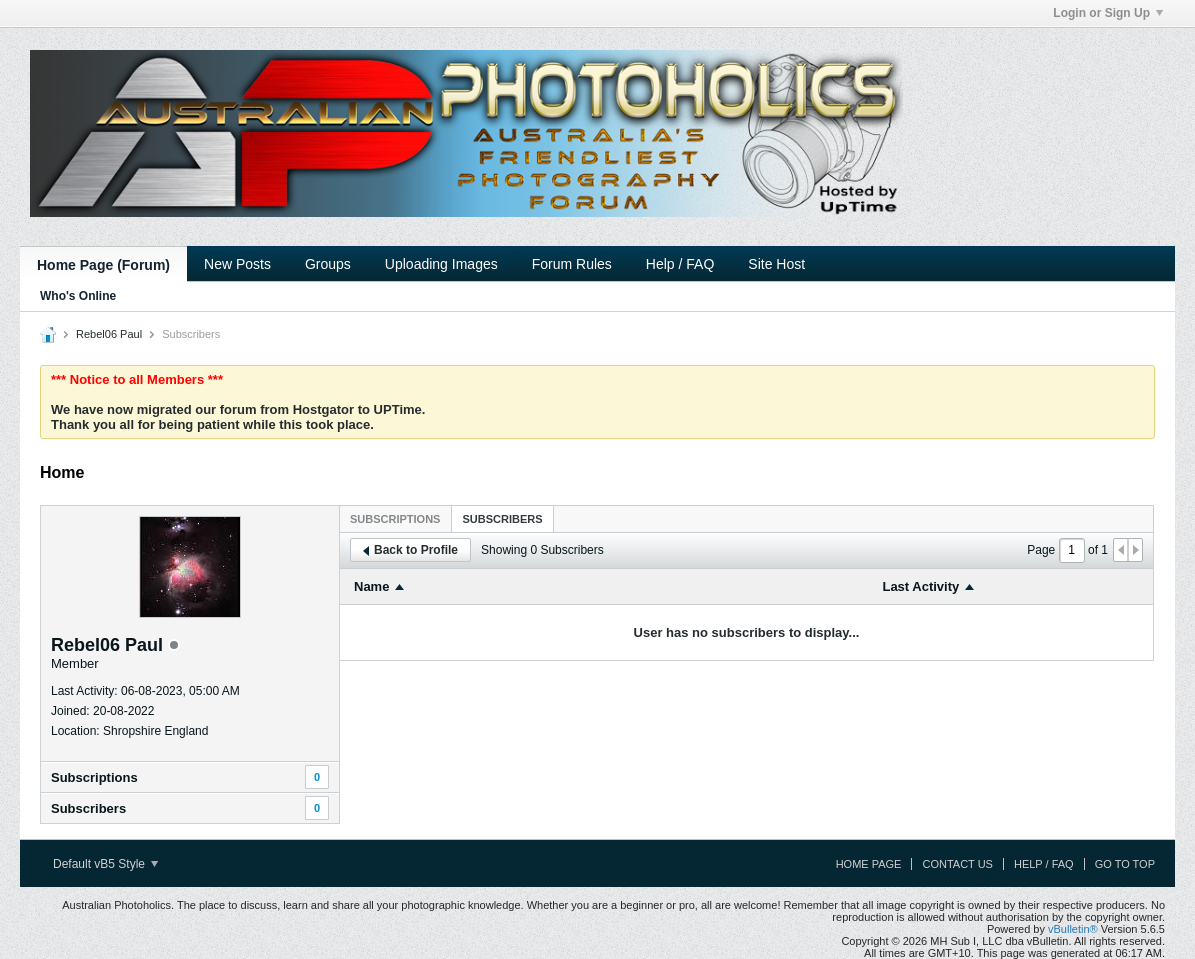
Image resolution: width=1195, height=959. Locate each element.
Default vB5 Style (105, 864)
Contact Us (957, 864)
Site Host (776, 264)
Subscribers (88, 808)
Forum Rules (572, 264)
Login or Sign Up (1108, 13)
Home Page (869, 864)
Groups (328, 264)
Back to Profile (410, 550)
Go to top (1125, 864)
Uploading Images (441, 264)
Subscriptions (94, 777)
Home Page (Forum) (103, 265)
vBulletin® (1073, 929)
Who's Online (78, 296)
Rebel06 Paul (109, 334)
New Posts (237, 264)
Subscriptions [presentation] (395, 519)
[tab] (395, 518)
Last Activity (920, 586)
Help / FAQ (680, 264)
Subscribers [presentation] (502, 519)
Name (371, 586)
